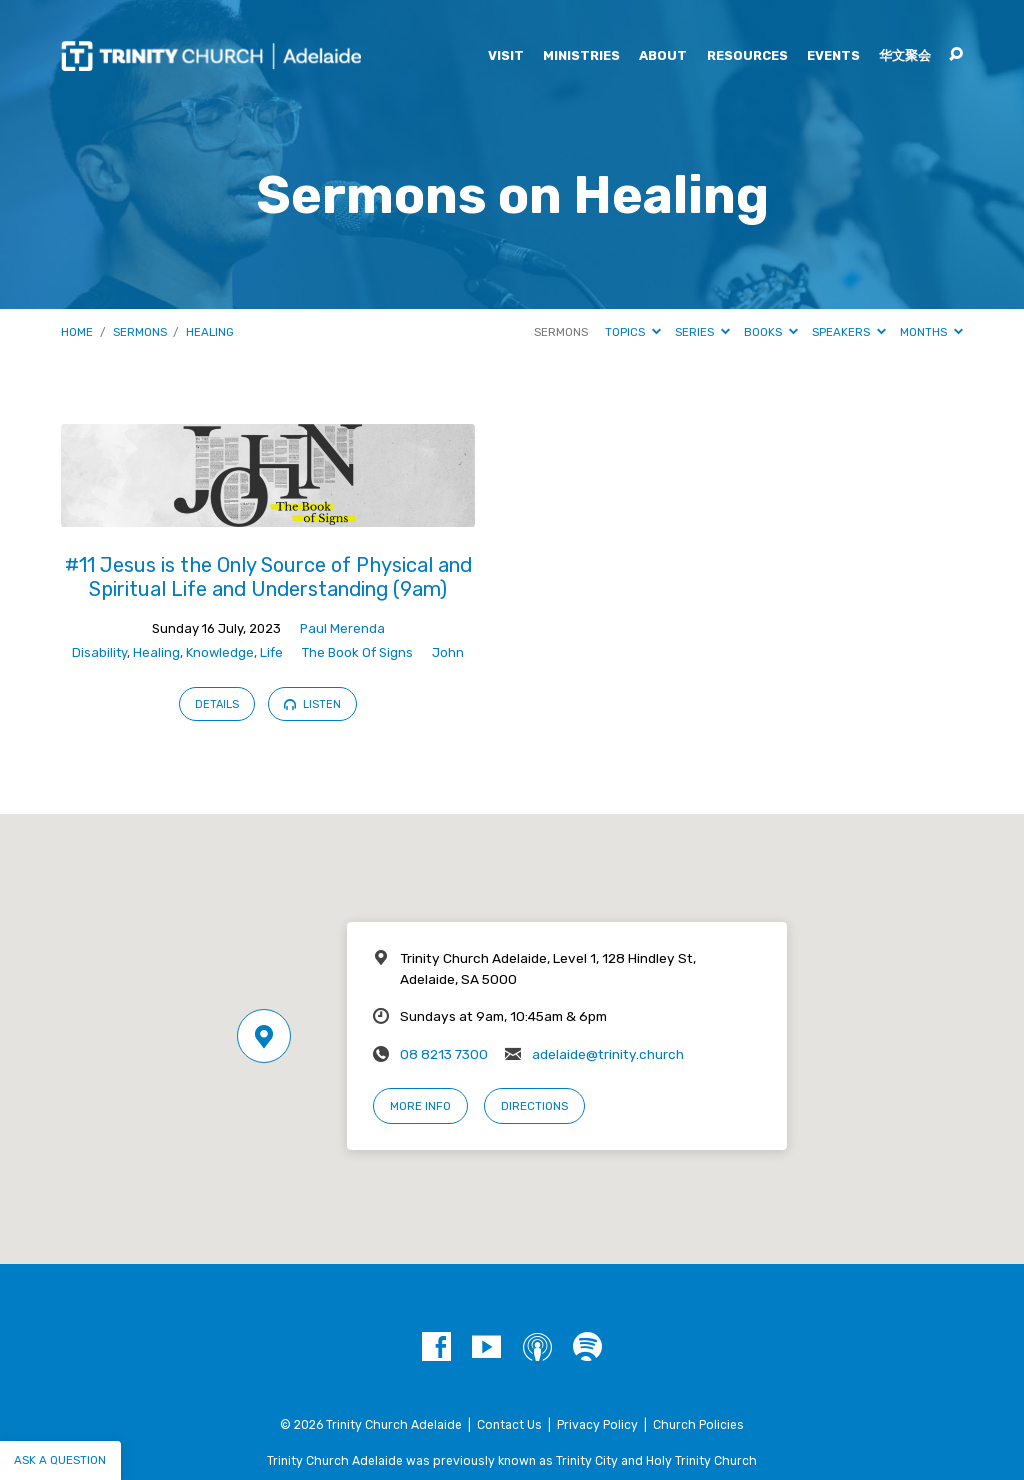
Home (77, 332)
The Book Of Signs (357, 652)
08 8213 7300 (444, 1054)
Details (217, 704)
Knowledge (220, 652)
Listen (312, 704)
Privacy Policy (597, 1425)
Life (271, 652)
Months (931, 332)
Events (833, 56)
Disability (99, 652)
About (663, 56)
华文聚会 (905, 56)
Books (771, 332)
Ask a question (60, 1460)
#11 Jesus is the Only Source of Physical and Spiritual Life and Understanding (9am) (268, 577)
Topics (633, 332)
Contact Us (509, 1425)
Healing (210, 332)
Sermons (140, 332)
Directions (534, 1106)
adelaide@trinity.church (608, 1054)
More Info (420, 1106)
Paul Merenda (342, 628)
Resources (747, 56)
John (448, 652)
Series (702, 332)
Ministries (581, 56)
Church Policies (698, 1425)
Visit (506, 56)
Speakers (849, 332)
